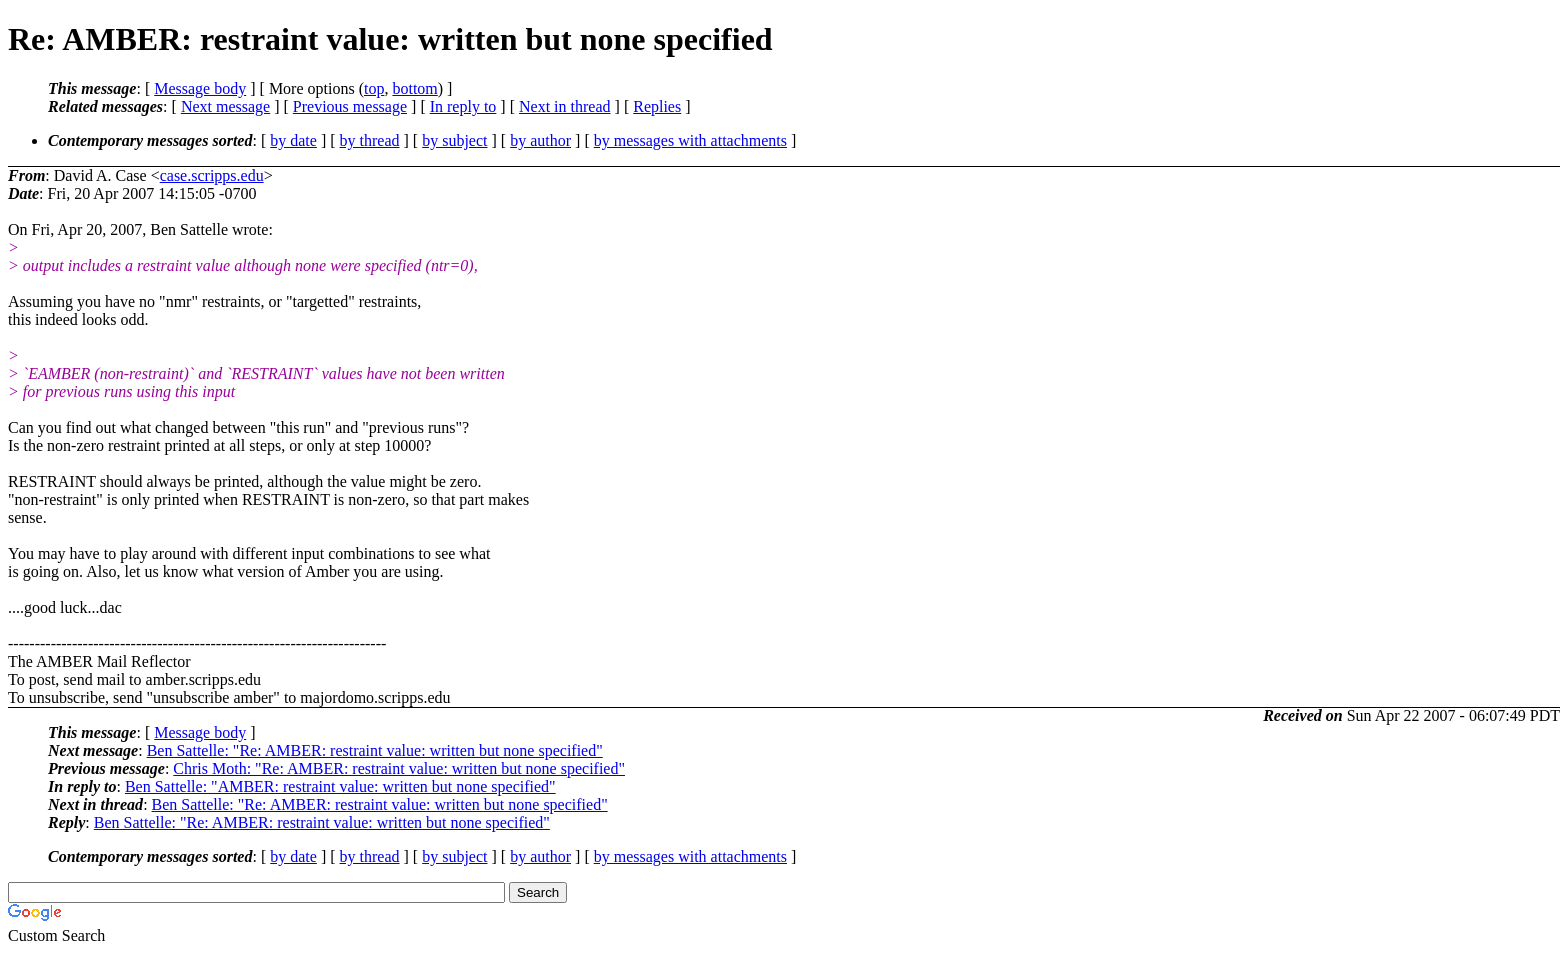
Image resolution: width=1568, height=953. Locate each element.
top (374, 88)
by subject (454, 140)
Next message (225, 106)
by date (293, 140)
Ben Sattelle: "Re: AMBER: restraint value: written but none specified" (375, 750)
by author (540, 140)
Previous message (350, 106)
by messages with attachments (690, 140)
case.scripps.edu (212, 175)
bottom (414, 88)
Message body (200, 88)
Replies (657, 106)
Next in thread (565, 106)
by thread (370, 140)
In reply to (463, 106)
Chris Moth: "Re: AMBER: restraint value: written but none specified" (399, 768)
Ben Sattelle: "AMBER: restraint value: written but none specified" (340, 786)
